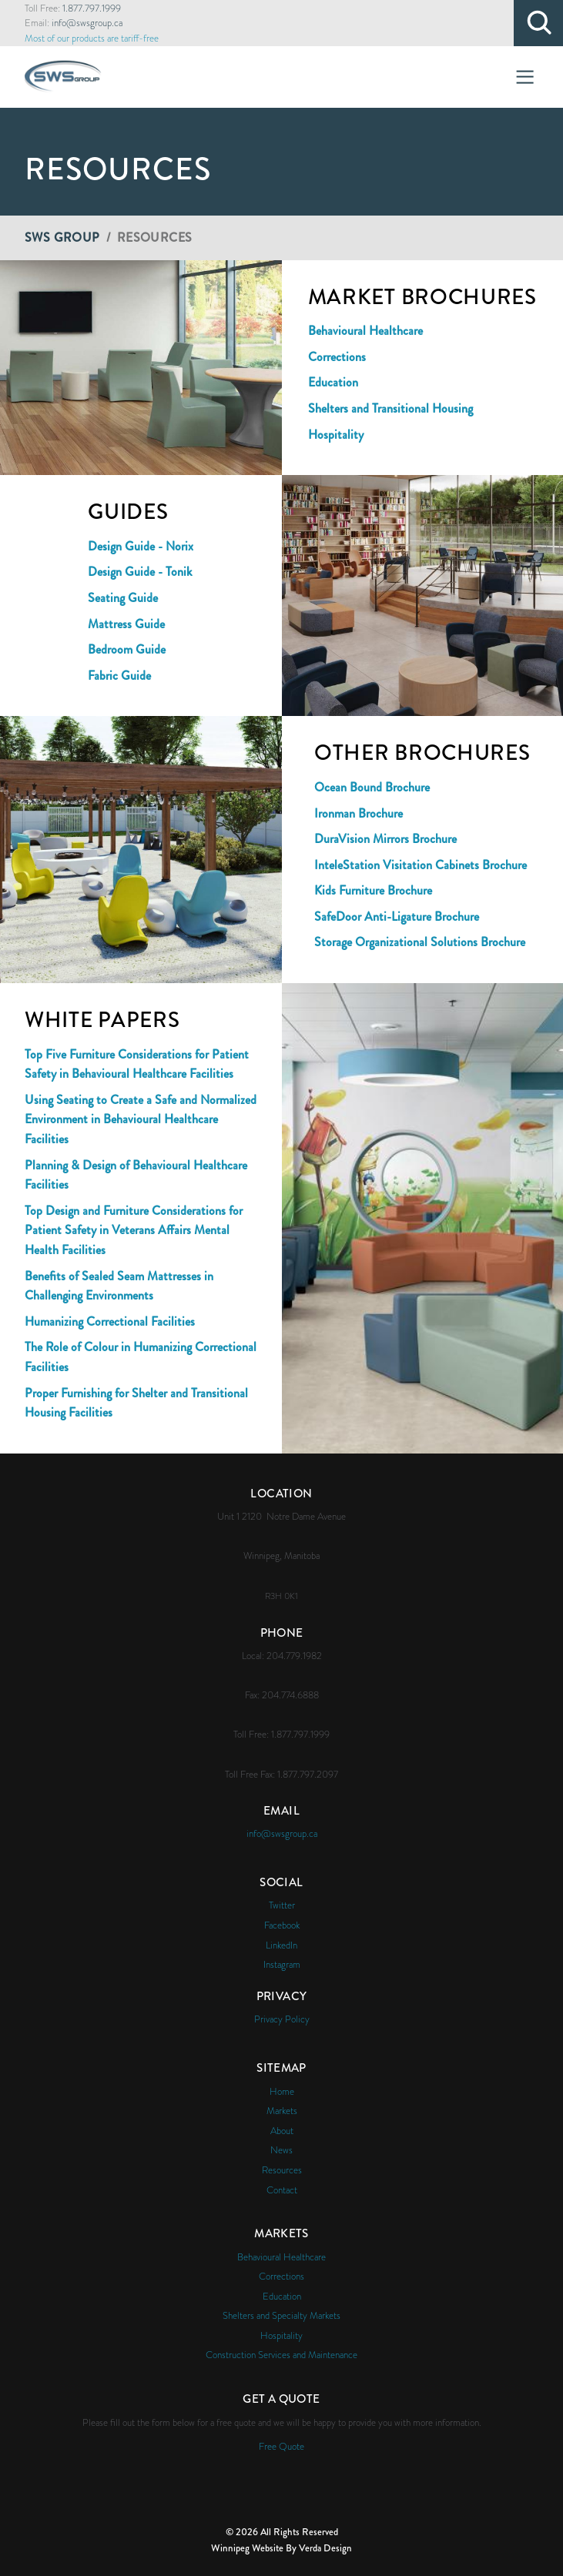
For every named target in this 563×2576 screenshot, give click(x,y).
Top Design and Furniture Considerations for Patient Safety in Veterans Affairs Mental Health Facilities (134, 1230)
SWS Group (62, 237)
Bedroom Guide (127, 649)
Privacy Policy (282, 2019)
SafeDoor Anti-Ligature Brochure (396, 916)
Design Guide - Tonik (140, 571)
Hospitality (336, 434)
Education (333, 382)
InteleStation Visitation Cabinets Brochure (420, 865)
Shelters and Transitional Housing (390, 408)
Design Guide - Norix (140, 546)
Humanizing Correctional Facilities (110, 1321)
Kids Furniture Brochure (373, 890)
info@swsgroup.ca (87, 22)
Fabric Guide (119, 675)
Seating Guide (123, 598)
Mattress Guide (126, 624)
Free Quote (281, 2446)
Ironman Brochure (358, 813)
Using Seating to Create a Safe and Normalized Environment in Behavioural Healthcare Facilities (140, 1119)
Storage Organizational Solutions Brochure (419, 942)
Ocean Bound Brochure (372, 787)
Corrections (337, 357)
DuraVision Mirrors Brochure (385, 839)
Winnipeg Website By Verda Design (281, 2548)
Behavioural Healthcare (365, 331)
